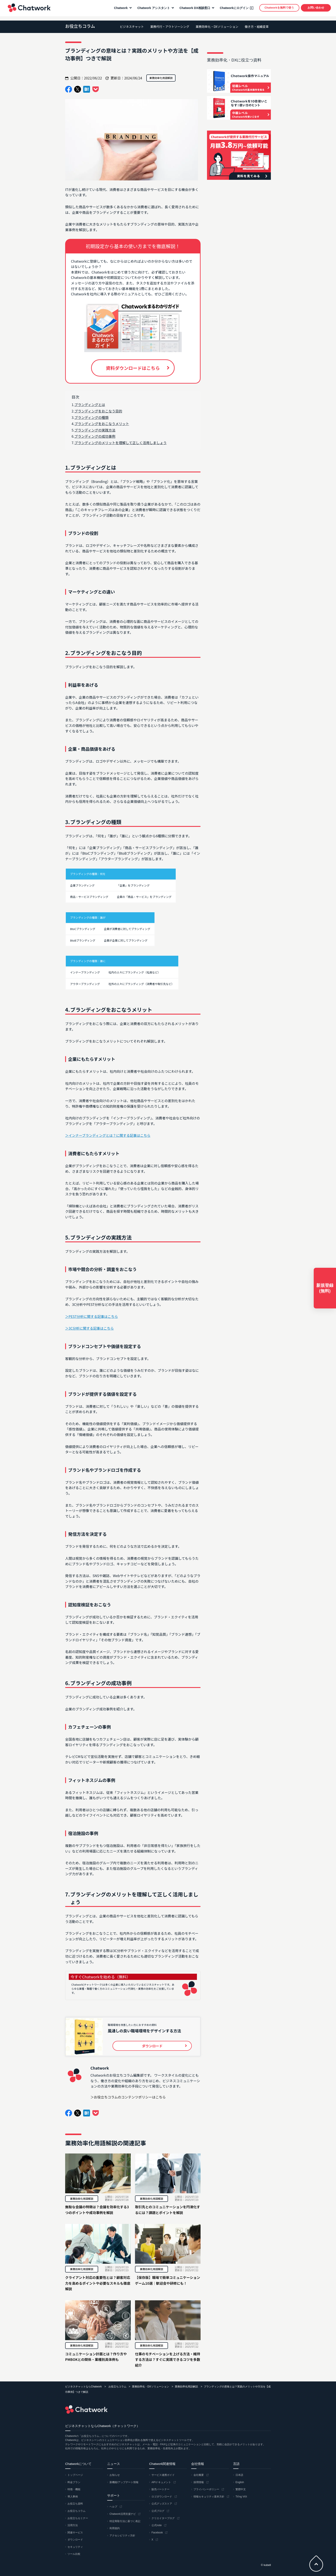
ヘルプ (113, 2506)
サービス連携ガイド (163, 2474)
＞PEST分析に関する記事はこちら (91, 1316)
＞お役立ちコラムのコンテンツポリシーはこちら (128, 2097)
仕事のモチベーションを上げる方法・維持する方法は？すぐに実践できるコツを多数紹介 (167, 2359)
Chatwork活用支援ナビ (123, 2513)
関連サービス (75, 2532)
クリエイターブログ (163, 2518)
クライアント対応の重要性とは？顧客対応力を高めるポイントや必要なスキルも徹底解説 (97, 2283)
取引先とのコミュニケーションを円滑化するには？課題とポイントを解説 (167, 2209)
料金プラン (74, 2482)
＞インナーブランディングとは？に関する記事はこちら (107, 1135)
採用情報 (199, 2482)
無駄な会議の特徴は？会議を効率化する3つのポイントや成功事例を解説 (97, 2209)
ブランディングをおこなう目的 (98, 411)
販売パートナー (161, 2489)
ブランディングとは (89, 404)
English (240, 2482)
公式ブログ (158, 2510)
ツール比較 (74, 2553)
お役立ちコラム (80, 26)
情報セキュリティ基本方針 (209, 2496)
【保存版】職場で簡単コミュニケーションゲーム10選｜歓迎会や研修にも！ (167, 2280)
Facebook (157, 2532)
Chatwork (27, 9)
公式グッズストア (162, 2503)
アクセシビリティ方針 (122, 2535)
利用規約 (115, 2528)
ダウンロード (75, 2539)
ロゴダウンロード (162, 2496)
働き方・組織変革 (257, 26)
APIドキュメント (161, 2482)
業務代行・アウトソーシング (169, 26)
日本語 (239, 2474)
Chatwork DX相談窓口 (193, 10)
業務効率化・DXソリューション (217, 26)
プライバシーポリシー (206, 2489)
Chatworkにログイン (233, 10)
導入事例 (73, 2496)
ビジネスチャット (132, 26)
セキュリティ (75, 2546)
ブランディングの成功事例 (94, 436)
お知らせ (115, 2474)
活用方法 (73, 2525)
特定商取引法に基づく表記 (125, 2521)
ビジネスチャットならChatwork (83, 2386)
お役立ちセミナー (78, 2518)
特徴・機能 (74, 2489)
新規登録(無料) (324, 1288)
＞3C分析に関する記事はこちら (89, 1328)
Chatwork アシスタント (152, 10)
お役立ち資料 (75, 2503)
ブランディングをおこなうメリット (101, 423)
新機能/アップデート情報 (124, 2482)
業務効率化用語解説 (81, 2198)
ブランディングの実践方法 (94, 430)
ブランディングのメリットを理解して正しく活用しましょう (120, 442)
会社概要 (199, 2474)
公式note (157, 2525)
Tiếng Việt (241, 2496)
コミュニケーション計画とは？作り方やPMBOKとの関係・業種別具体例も (96, 2356)
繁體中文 (241, 2489)
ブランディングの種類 (91, 417)
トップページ (75, 2474)
